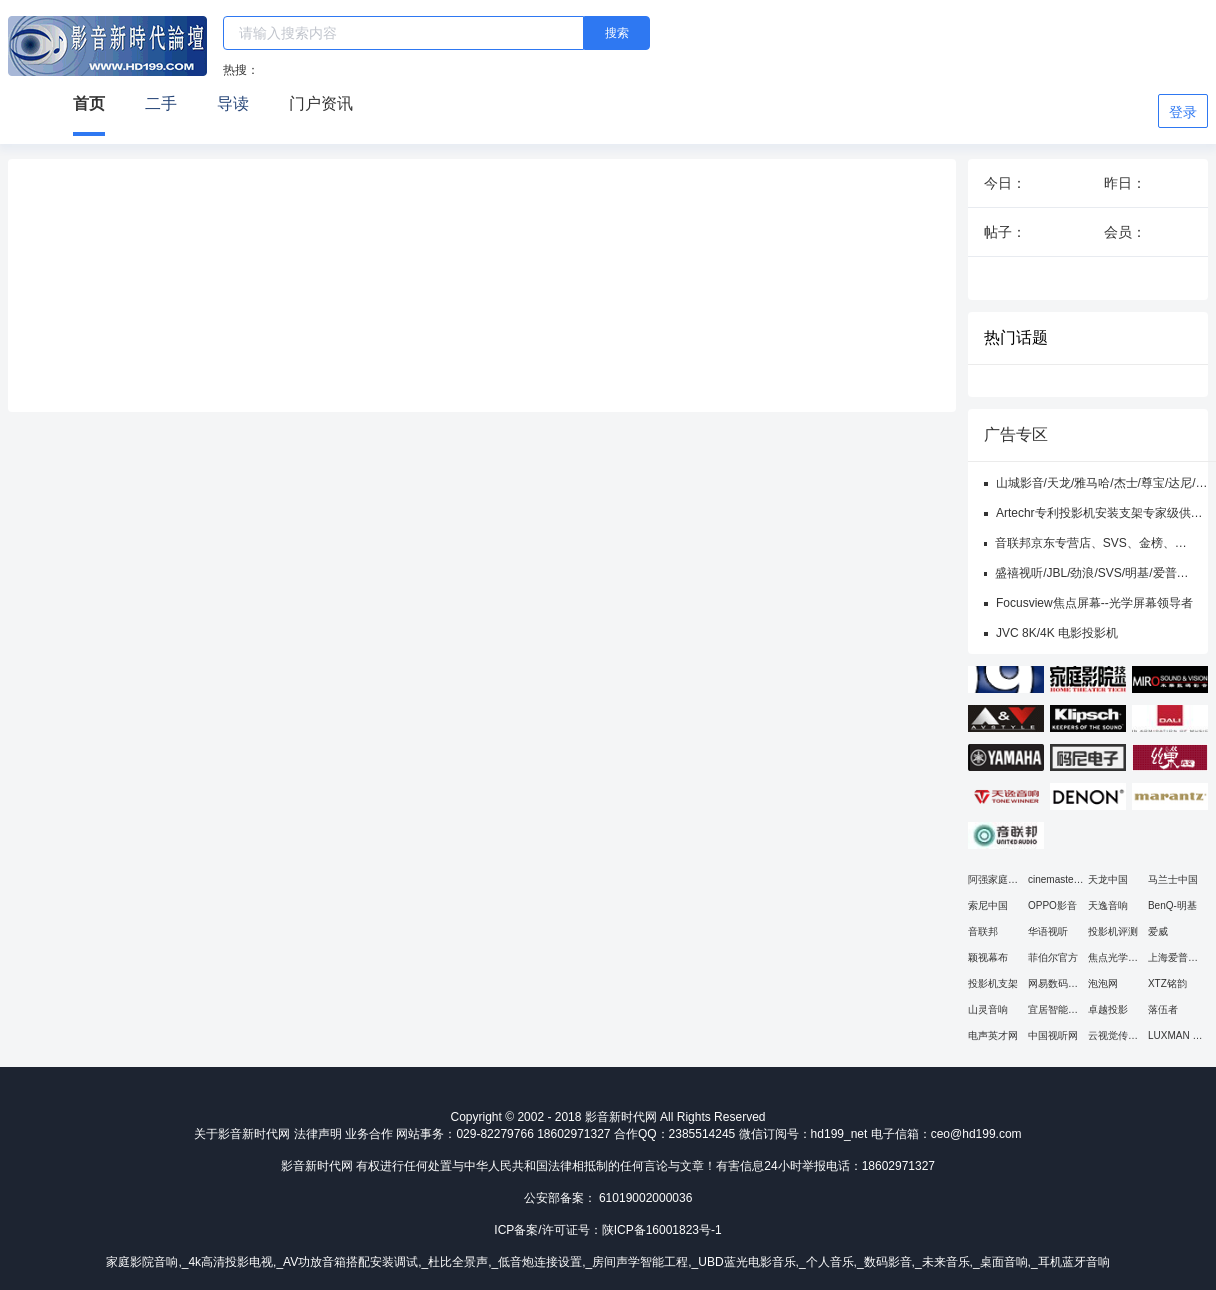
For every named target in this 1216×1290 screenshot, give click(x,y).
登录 (1183, 112)
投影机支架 (993, 983)
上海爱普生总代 (1173, 958)
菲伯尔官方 (1053, 957)
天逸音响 (1108, 905)
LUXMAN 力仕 (1175, 1036)
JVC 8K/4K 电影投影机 (1057, 633)
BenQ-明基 (1172, 905)
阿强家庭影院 (993, 880)
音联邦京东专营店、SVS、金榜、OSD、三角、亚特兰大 (1085, 544)
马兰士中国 (1173, 879)
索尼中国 (988, 905)
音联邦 (983, 931)
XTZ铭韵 (1167, 983)
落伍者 (1163, 1009)
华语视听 (1048, 931)
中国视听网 (1053, 1035)
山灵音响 (988, 1009)
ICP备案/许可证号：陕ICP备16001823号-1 (607, 1230)
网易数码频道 (1053, 984)
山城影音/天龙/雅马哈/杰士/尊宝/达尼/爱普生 (1102, 484)
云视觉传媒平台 (1113, 1036)
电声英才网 (993, 1035)
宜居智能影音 (1053, 1010)
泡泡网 (1103, 983)
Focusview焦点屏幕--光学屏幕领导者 (1094, 603)
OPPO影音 (1052, 905)
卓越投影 (1108, 1009)
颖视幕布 (988, 957)
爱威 (1158, 931)
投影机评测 (1113, 931)
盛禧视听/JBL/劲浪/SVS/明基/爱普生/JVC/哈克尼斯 (1085, 574)
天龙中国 (1108, 879)
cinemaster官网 (1052, 880)
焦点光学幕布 (1113, 958)
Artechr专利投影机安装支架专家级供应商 (1099, 514)
